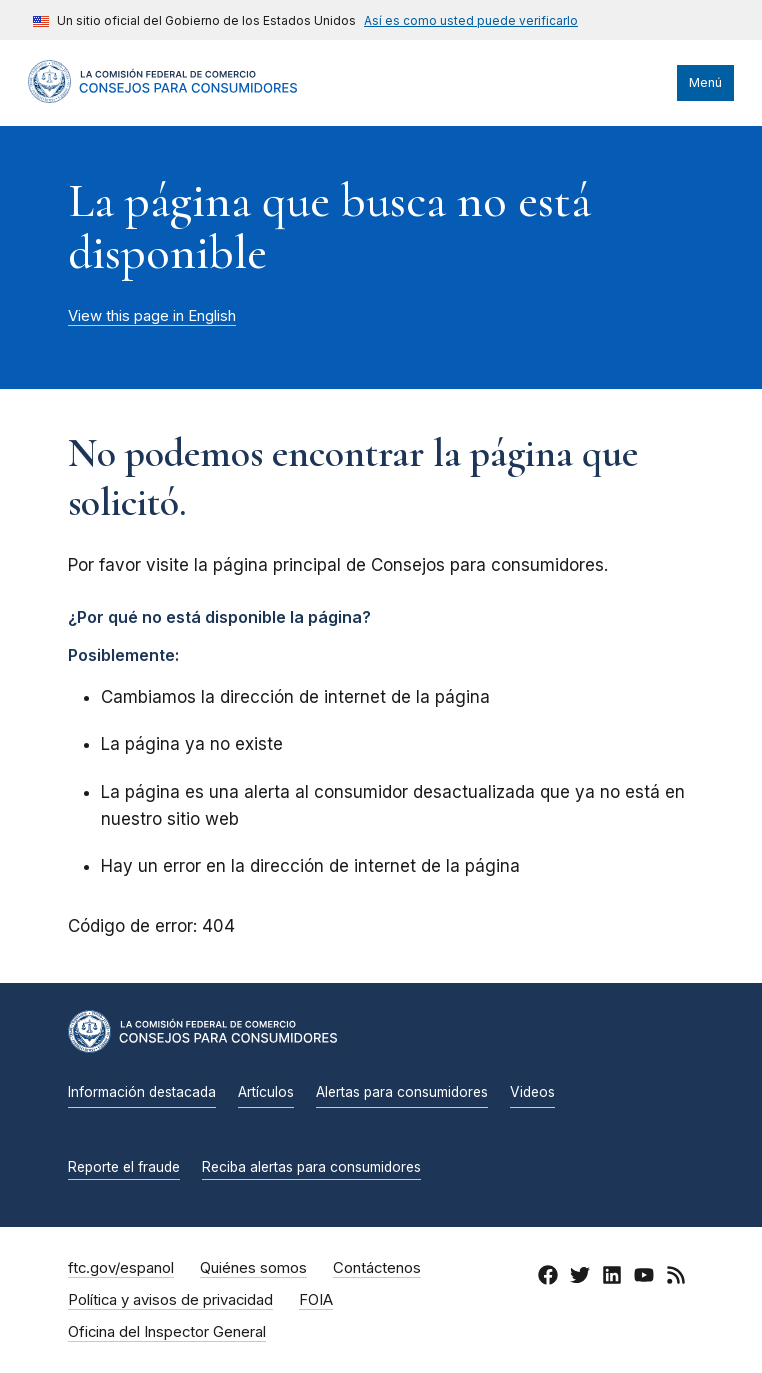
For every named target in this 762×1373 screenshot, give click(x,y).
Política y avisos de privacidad (170, 1300)
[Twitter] (580, 1279)
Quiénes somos (253, 1268)
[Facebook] (548, 1279)
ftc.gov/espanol (121, 1268)
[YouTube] (644, 1279)
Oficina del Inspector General (167, 1332)
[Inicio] (163, 98)
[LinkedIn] (612, 1279)
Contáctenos (377, 1268)
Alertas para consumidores (402, 1092)
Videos (532, 1092)
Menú (705, 82)
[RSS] (676, 1279)
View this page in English (152, 316)
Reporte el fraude (124, 1167)
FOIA (316, 1300)
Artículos (266, 1092)
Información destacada (142, 1092)
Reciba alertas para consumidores (311, 1167)
